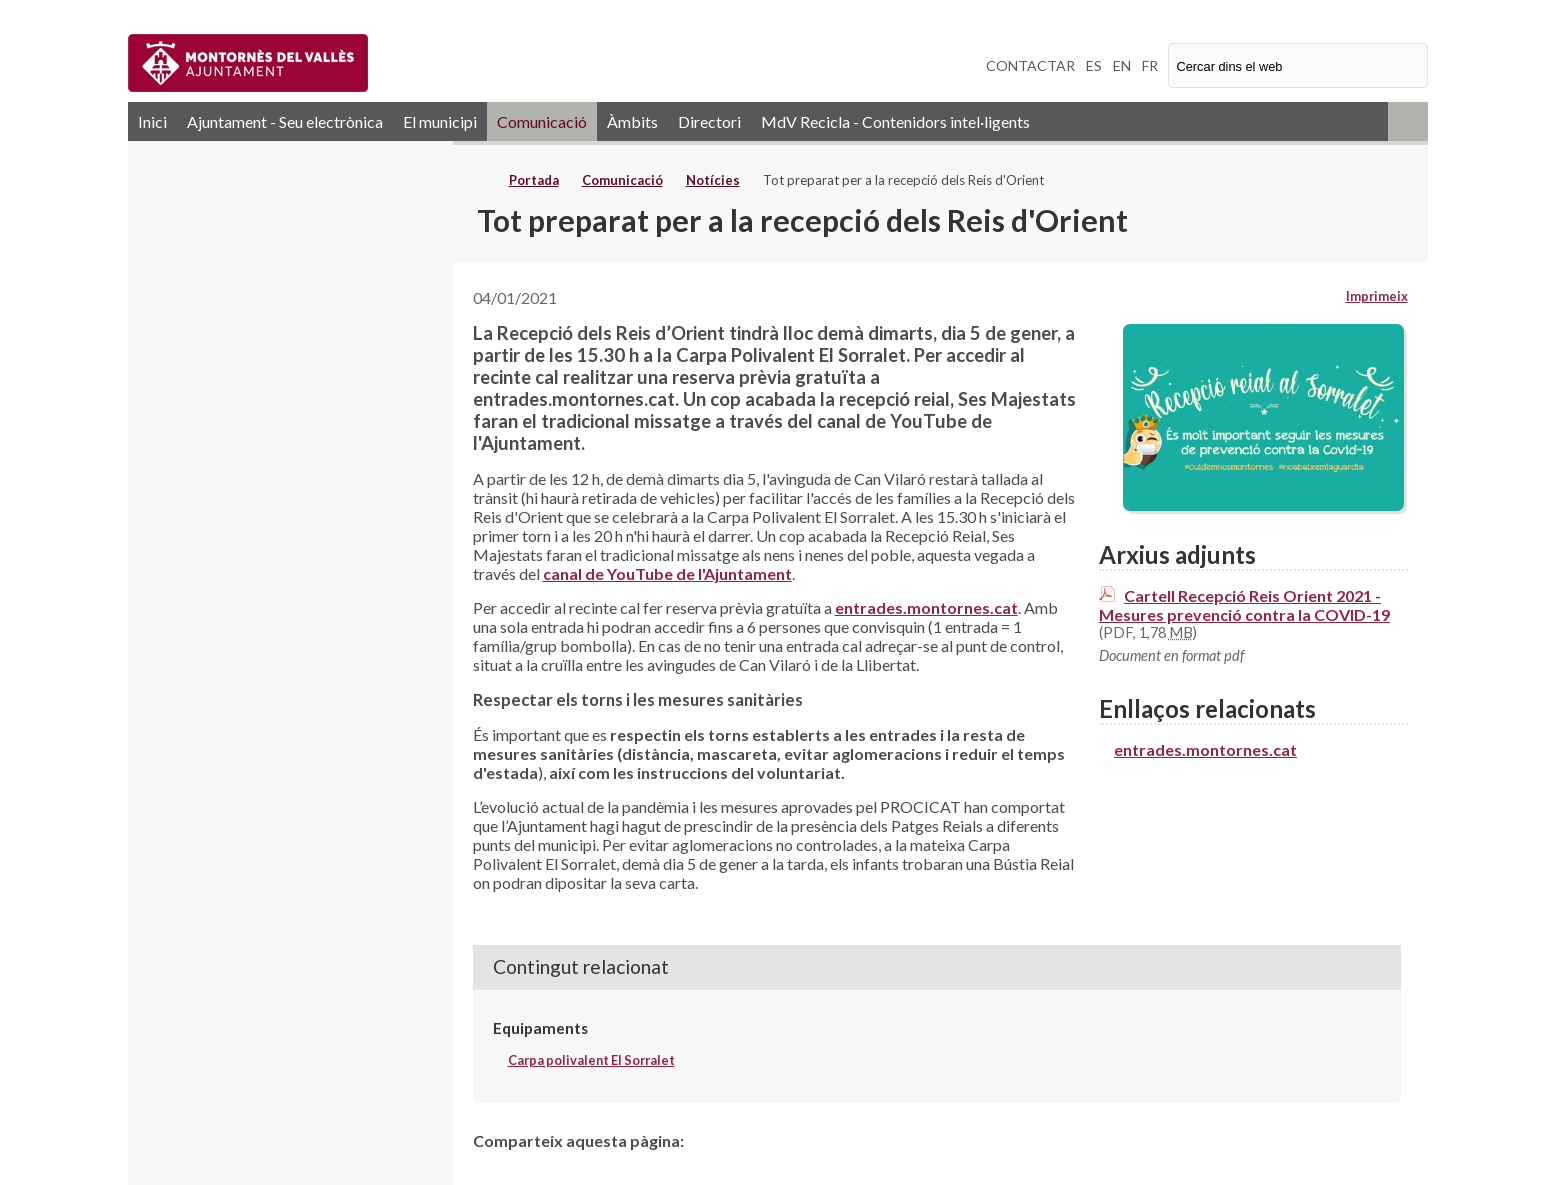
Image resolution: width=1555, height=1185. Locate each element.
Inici (152, 121)
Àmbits (632, 121)
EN (1122, 65)
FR (1150, 65)
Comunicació (542, 121)
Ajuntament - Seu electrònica (285, 121)
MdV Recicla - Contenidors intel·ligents (895, 121)
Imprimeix (1377, 296)
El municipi (440, 121)
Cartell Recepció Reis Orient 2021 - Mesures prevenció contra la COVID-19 (1244, 605)
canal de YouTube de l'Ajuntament (667, 573)
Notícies (713, 180)
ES (1094, 65)
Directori (709, 121)
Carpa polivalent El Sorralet (591, 1060)
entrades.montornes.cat (926, 607)
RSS (1408, 121)
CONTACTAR (1030, 65)
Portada (534, 180)
